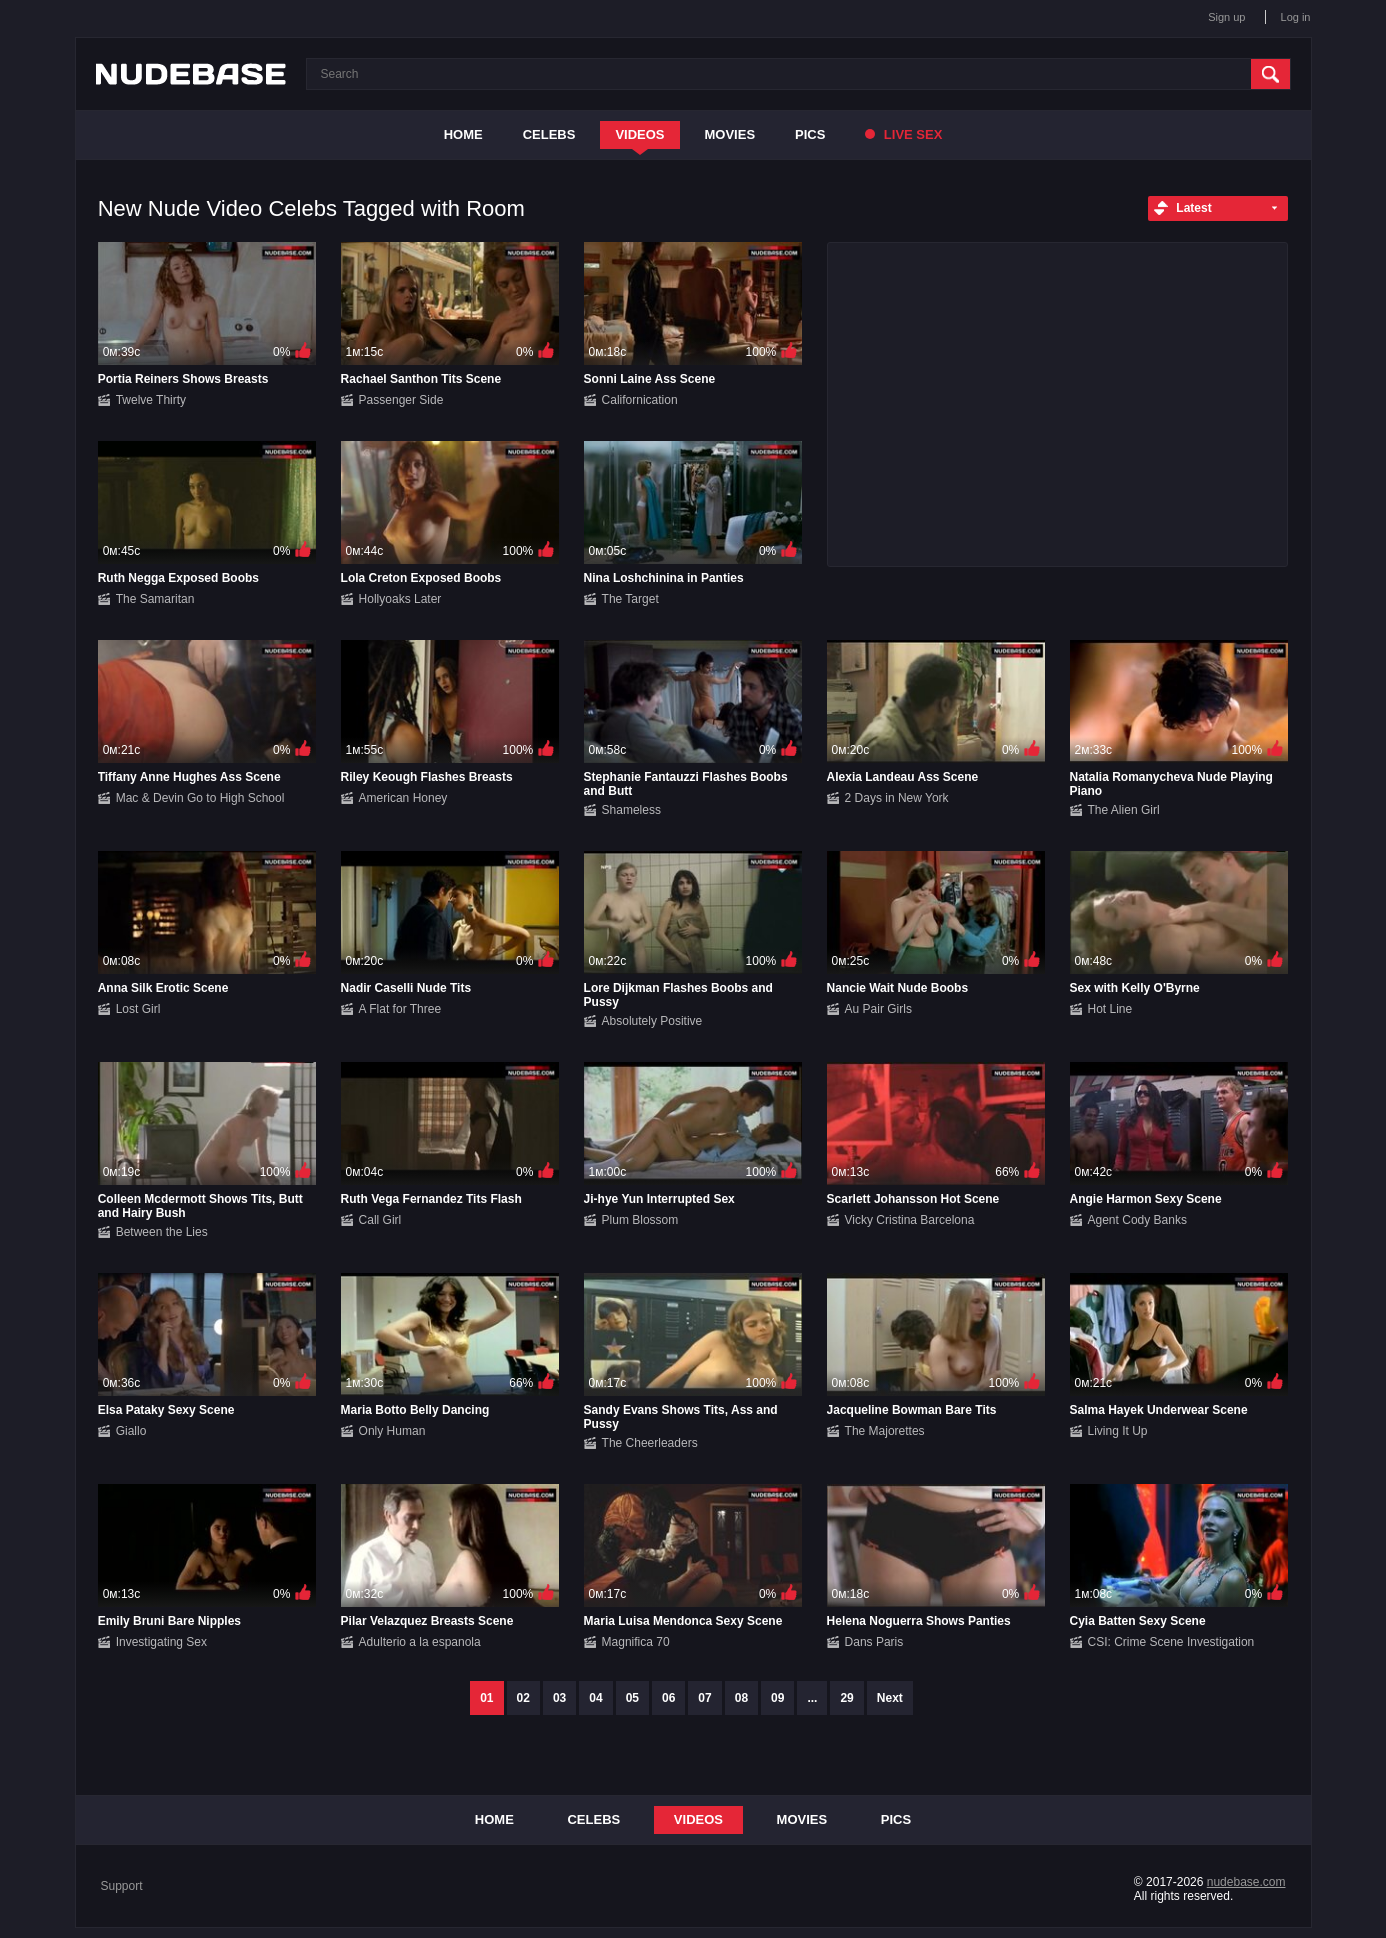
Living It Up (1118, 1431)
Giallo (131, 1431)
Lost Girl (138, 1009)
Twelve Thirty (151, 400)
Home (463, 134)
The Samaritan (155, 599)
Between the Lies (162, 1232)
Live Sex (903, 134)
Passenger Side (401, 400)
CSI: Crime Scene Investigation (1171, 1642)
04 (595, 1698)
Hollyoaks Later (400, 599)
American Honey (403, 798)
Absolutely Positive (652, 1021)
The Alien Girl (1124, 810)
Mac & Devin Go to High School (200, 798)
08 (741, 1698)
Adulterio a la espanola (420, 1642)
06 (668, 1698)
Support (122, 1886)
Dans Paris (874, 1642)
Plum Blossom (640, 1220)
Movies (730, 134)
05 (632, 1698)
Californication (640, 400)
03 (559, 1698)
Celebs (549, 134)
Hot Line (1110, 1009)
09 (777, 1698)
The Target (630, 599)
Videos (639, 134)
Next (890, 1698)
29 (846, 1698)
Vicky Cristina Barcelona (910, 1220)
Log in (1296, 17)
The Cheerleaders (650, 1443)
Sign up (1226, 17)
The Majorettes (885, 1431)
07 (704, 1698)
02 (523, 1698)
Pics (810, 134)
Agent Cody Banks (1137, 1220)
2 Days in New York (897, 798)
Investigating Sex (161, 1642)
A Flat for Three (400, 1009)
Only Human (392, 1431)
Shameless (631, 810)
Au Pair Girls (878, 1009)
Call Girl (380, 1220)
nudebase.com (1246, 1882)
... (812, 1698)
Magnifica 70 (636, 1642)
